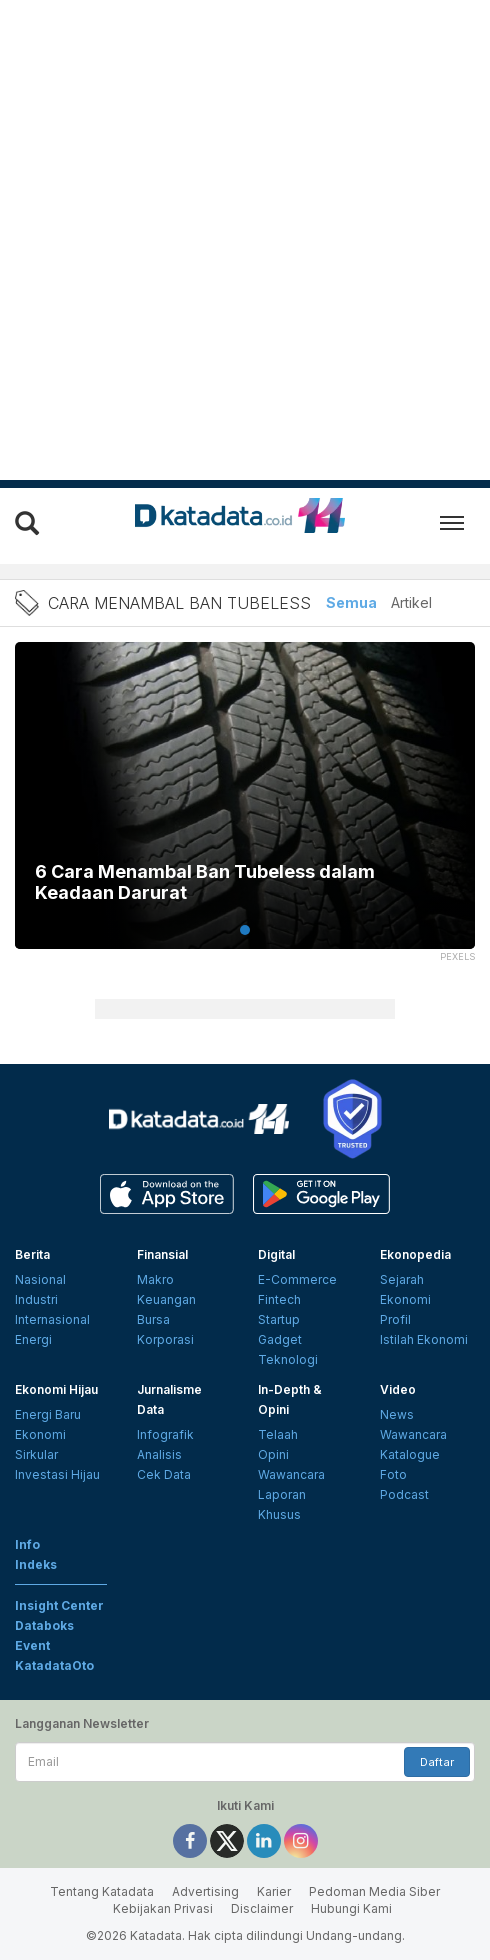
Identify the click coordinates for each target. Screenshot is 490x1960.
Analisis (159, 1454)
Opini (273, 1454)
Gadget (280, 1339)
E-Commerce (297, 1279)
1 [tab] (245, 930)
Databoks (44, 1625)
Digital (276, 1254)
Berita (32, 1254)
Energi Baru (48, 1414)
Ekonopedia (415, 1254)
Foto (393, 1474)
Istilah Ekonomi (424, 1339)
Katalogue (410, 1454)
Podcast (404, 1494)
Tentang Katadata (102, 1891)
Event (32, 1645)
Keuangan (166, 1299)
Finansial (162, 1254)
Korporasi (165, 1339)
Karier (274, 1891)
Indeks (36, 1564)
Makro (155, 1279)
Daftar (437, 1762)
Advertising (205, 1891)
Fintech (279, 1299)
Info (27, 1544)
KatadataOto (54, 1665)
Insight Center (59, 1605)
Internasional (52, 1319)
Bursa (153, 1319)
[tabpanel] (245, 808)
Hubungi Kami (351, 1908)
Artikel (411, 602)
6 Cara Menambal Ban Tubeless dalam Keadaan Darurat (205, 882)
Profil (395, 1319)
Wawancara (291, 1474)
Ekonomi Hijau (56, 1389)
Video (398, 1389)
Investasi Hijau (57, 1474)
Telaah (278, 1434)
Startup (279, 1319)
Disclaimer (262, 1908)
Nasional (40, 1279)
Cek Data (164, 1474)
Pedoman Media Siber (374, 1891)
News (397, 1414)
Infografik (165, 1434)
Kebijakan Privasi (163, 1908)
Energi (33, 1339)
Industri (36, 1299)
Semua (351, 602)
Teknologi (288, 1359)
